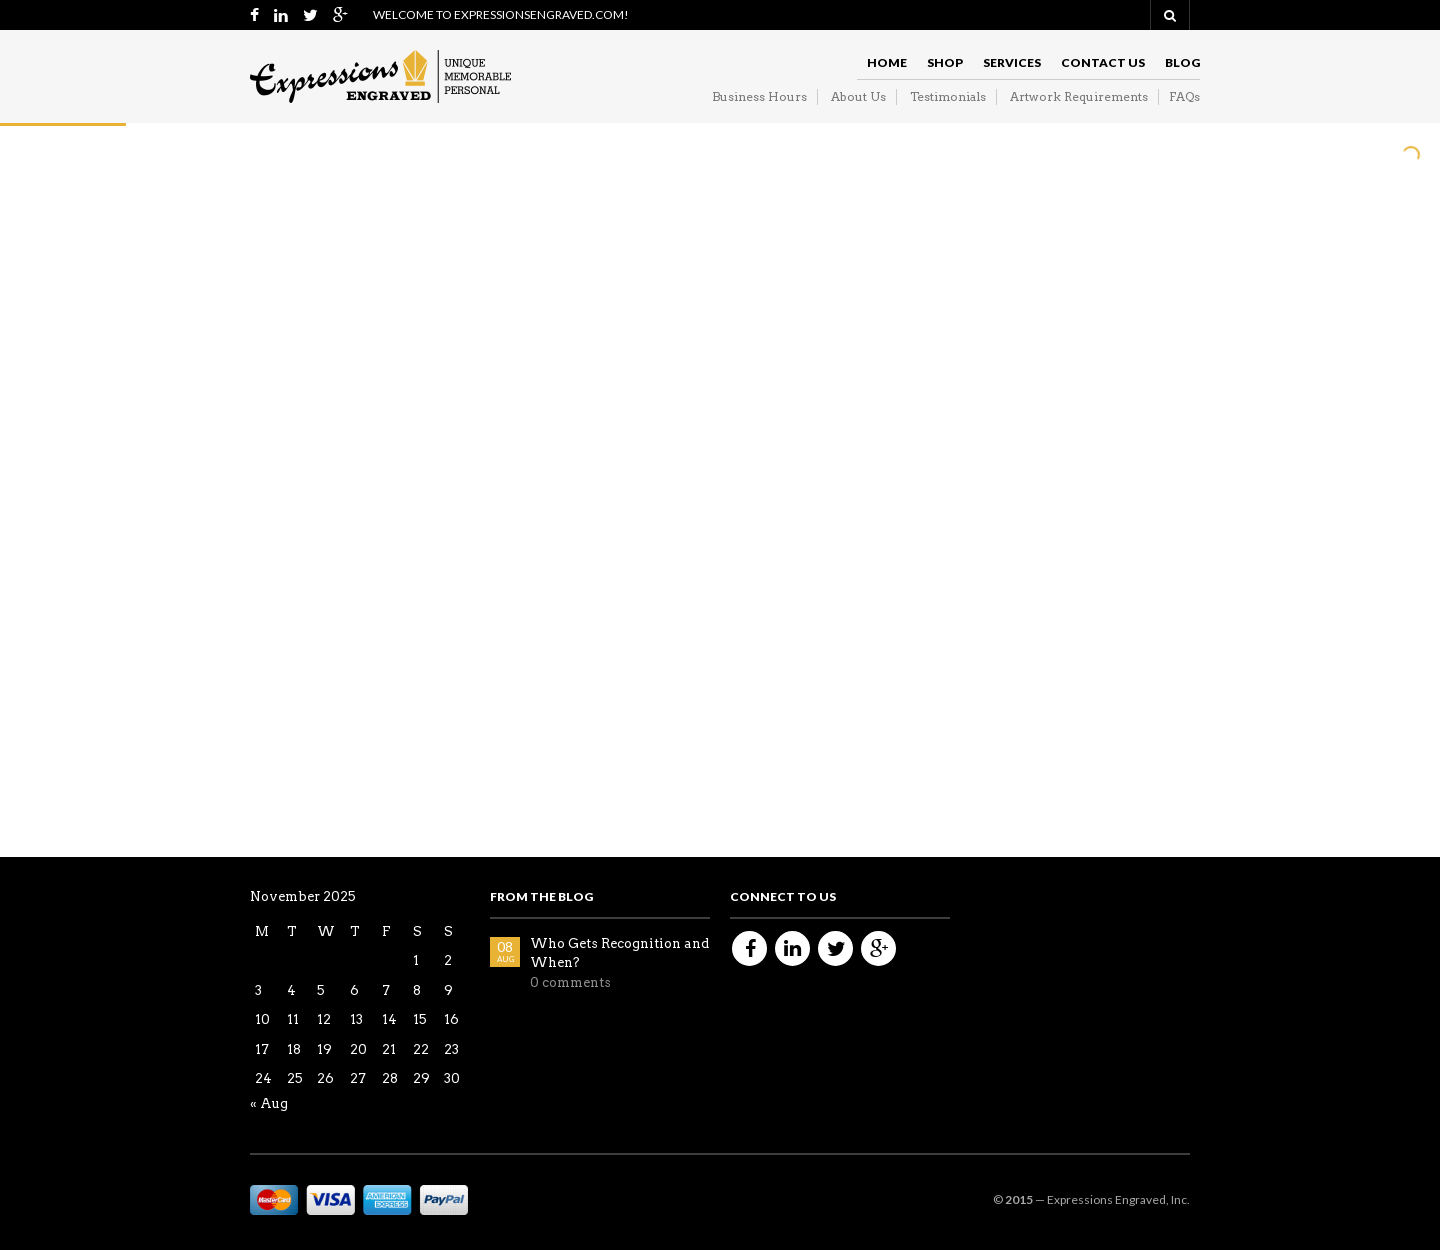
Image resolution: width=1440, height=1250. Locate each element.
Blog (1182, 62)
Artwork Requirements (1079, 96)
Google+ (878, 948)
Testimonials (948, 96)
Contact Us (1103, 62)
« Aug (269, 1103)
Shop (945, 62)
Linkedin (792, 948)
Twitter (835, 948)
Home (887, 62)
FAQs (1184, 96)
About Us (858, 96)
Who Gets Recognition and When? (619, 953)
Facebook (749, 948)
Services (1012, 62)
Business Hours (759, 96)
